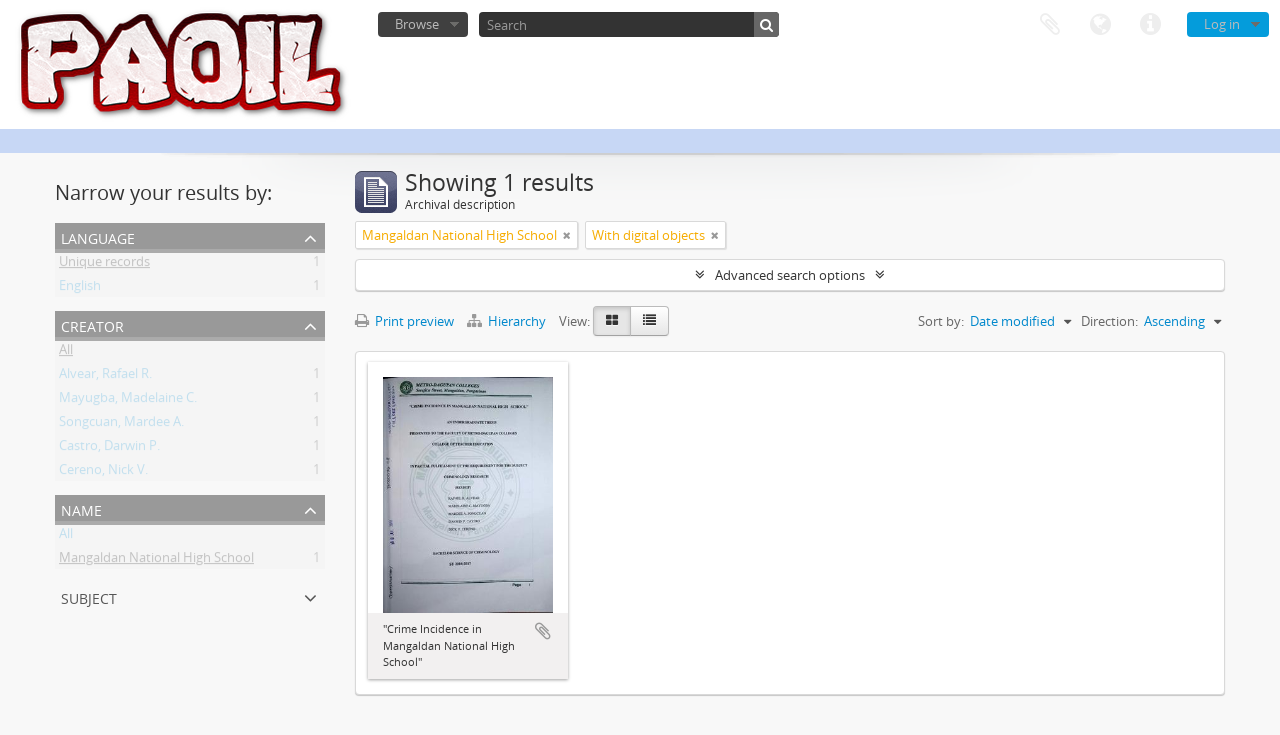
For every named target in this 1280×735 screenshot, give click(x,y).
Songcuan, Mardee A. (121, 425)
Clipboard (1050, 25)
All (66, 353)
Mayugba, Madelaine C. (128, 401)
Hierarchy (508, 321)
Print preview (404, 321)
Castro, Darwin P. (109, 449)
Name (81, 508)
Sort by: (941, 321)
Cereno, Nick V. (103, 473)
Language (1100, 25)
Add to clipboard (543, 631)
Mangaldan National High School (156, 561)
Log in (1222, 24)
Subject (89, 596)
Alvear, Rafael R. (105, 377)
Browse (417, 24)
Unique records (104, 265)
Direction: (1109, 321)
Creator (92, 324)
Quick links (1150, 25)
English (80, 289)
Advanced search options (790, 275)
